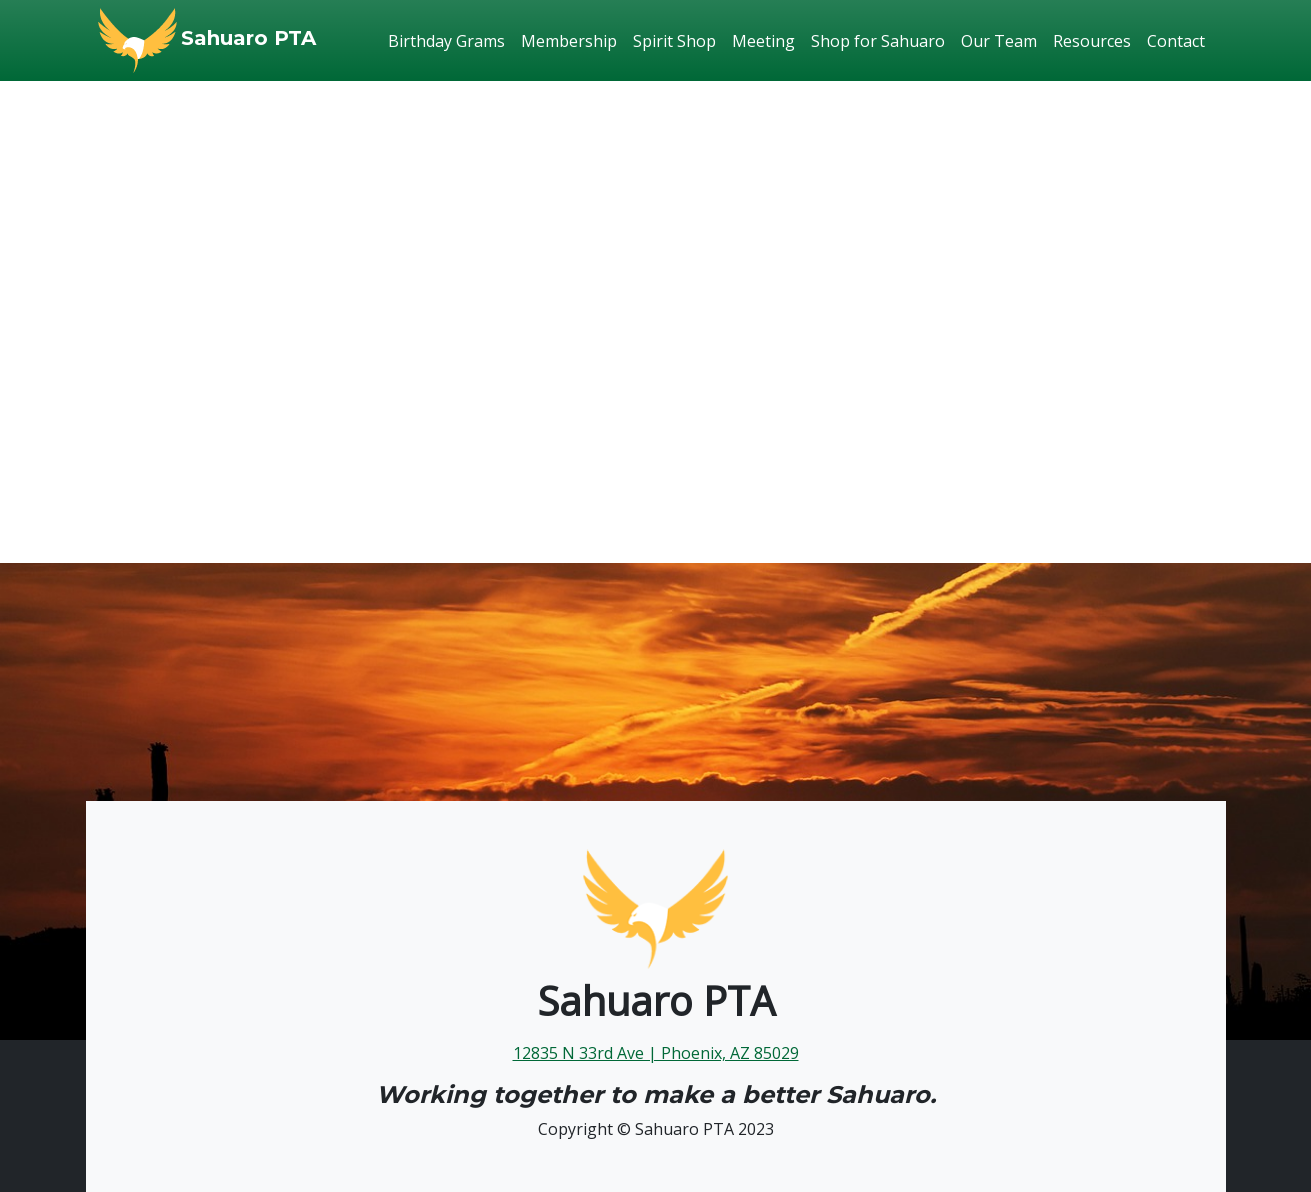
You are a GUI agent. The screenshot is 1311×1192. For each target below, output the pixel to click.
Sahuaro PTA (248, 38)
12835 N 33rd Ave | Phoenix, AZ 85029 (656, 1053)
